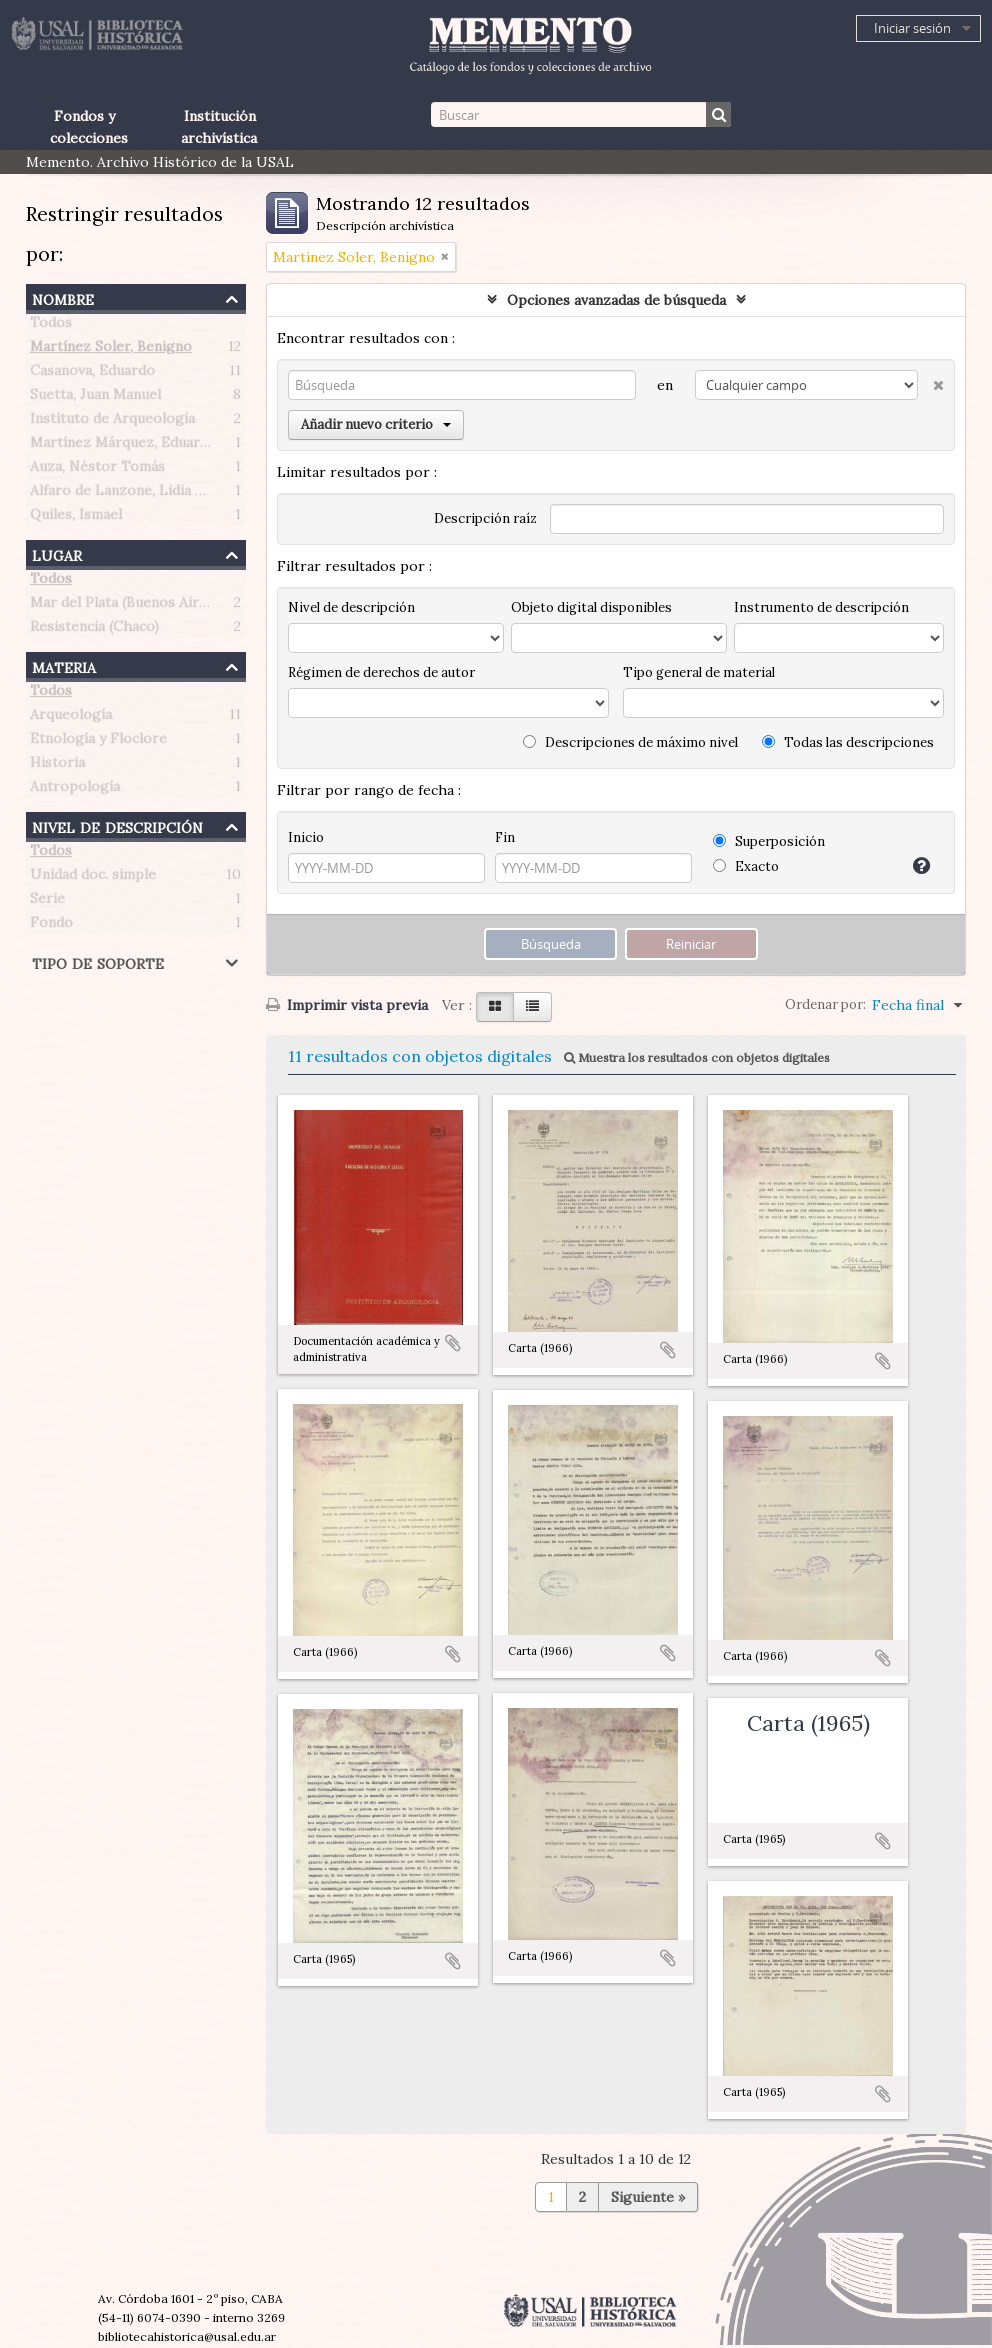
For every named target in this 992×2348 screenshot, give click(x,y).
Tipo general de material (699, 672)
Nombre (63, 297)
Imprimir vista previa (347, 1005)
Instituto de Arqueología (112, 422)
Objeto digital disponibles (591, 607)
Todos (51, 326)
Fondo (51, 926)
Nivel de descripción (117, 825)
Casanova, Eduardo (92, 374)
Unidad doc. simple (93, 878)
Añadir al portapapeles (453, 1343)
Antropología (75, 790)
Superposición (769, 841)
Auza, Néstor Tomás (97, 470)
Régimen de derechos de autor (381, 672)
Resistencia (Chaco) (94, 630)
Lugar (57, 553)
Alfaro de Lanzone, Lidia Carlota (137, 494)
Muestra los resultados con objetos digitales (697, 1057)
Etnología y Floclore (98, 742)
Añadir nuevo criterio (376, 424)
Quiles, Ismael (76, 518)
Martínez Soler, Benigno (111, 350)
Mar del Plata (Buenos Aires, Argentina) (161, 606)
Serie (47, 902)
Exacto (746, 866)
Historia (57, 766)
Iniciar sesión (912, 28)
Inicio (306, 837)
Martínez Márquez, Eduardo (123, 446)
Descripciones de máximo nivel (630, 742)
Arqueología (71, 718)
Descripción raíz (485, 518)
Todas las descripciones (848, 742)
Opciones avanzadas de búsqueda (616, 300)
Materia (64, 665)
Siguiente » (648, 2197)
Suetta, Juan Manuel (95, 398)
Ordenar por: (825, 1004)
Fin (505, 837)
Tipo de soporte (98, 961)
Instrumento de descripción (821, 607)
